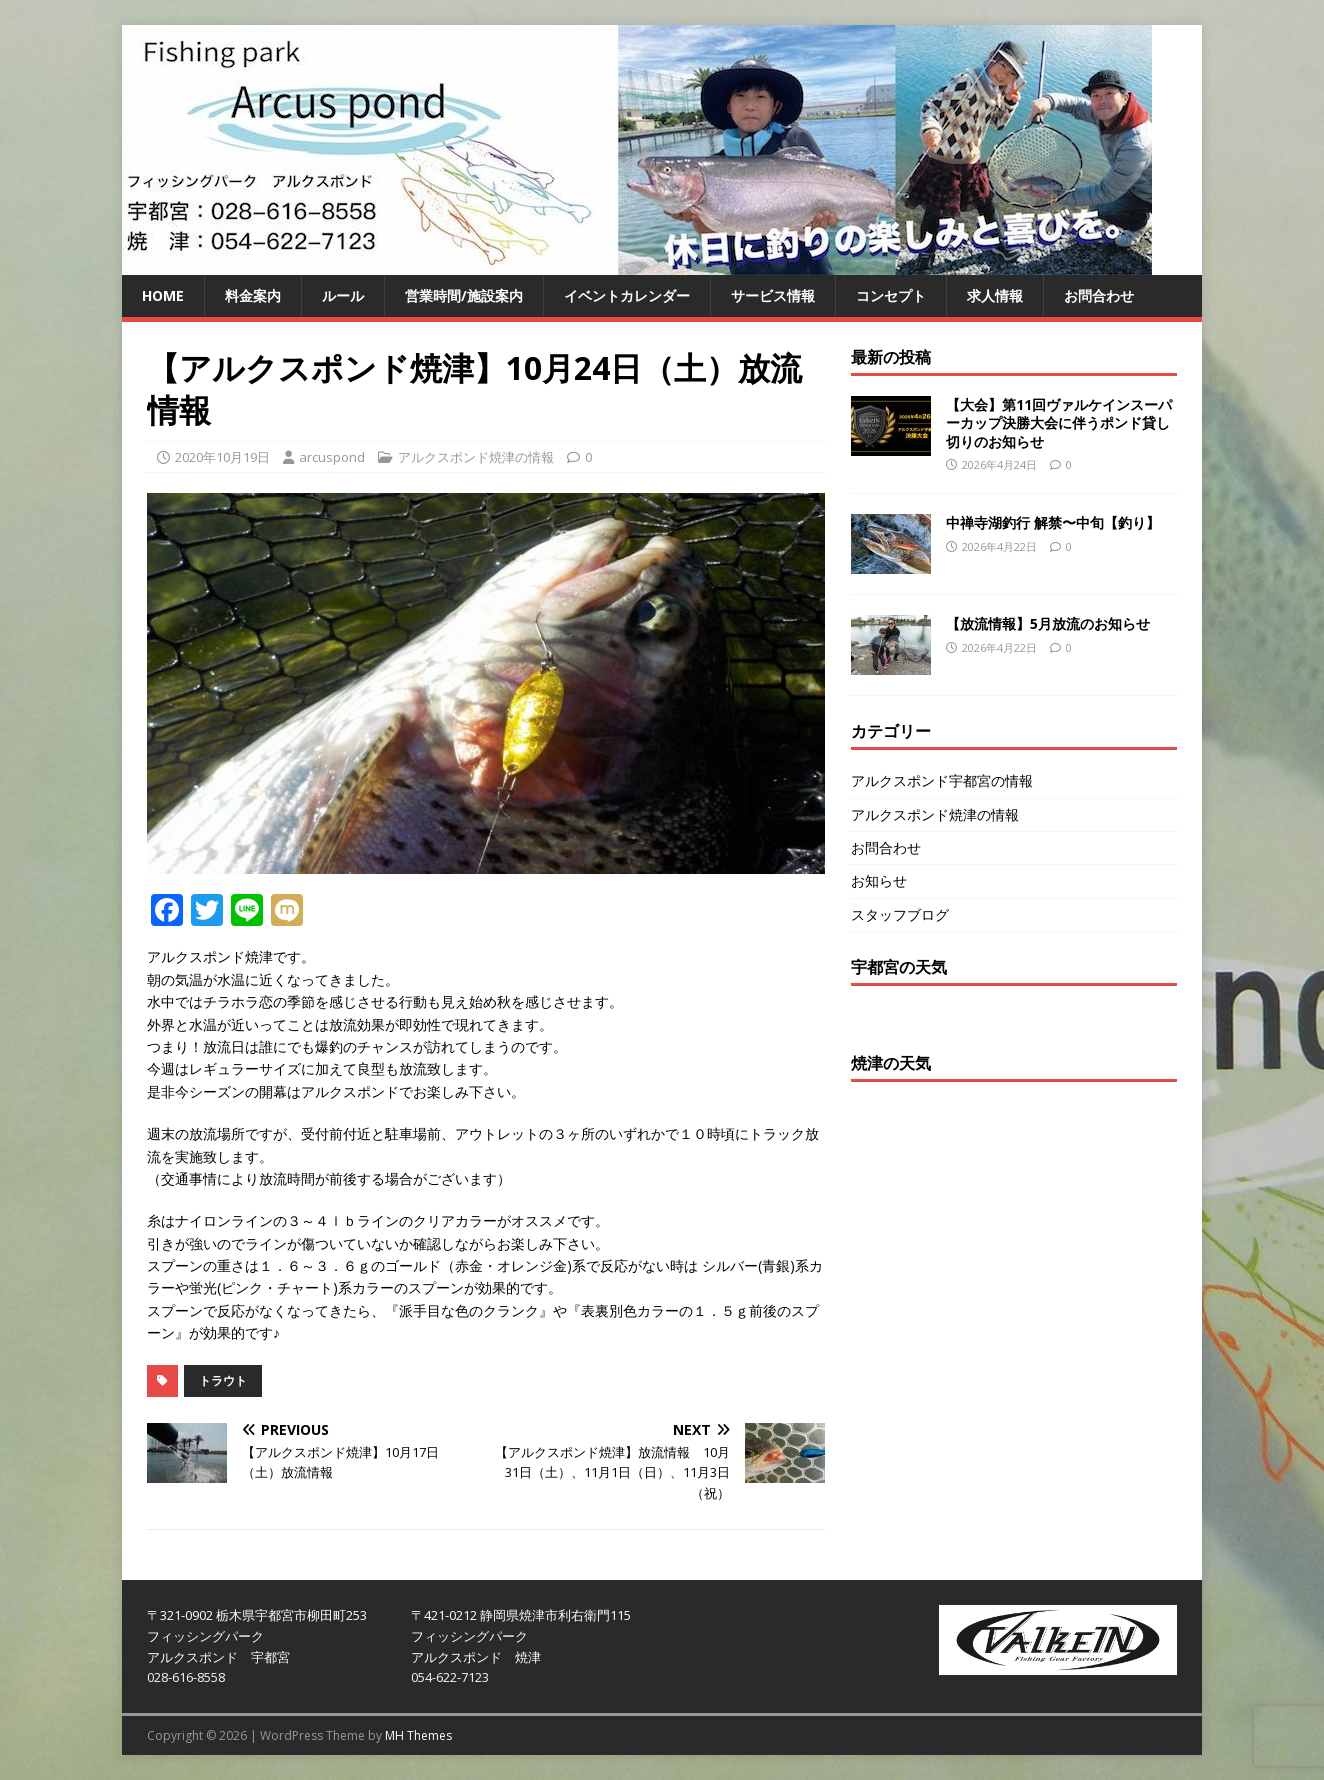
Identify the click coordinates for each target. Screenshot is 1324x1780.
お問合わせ (1099, 295)
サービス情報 (773, 295)
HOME (163, 295)
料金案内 (253, 295)
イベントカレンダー (627, 295)
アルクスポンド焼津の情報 (476, 457)
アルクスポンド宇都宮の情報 (942, 780)
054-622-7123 (450, 1677)
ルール (343, 295)
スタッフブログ (900, 914)
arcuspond (332, 457)
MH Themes (418, 1735)
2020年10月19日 (222, 457)
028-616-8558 (186, 1677)
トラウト (223, 1380)
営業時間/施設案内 (464, 295)
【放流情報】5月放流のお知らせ (1048, 623)
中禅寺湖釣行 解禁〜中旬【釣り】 (1053, 522)
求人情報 (995, 295)
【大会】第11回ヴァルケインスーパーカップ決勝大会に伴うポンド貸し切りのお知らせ (1059, 422)
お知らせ (879, 880)
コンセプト (891, 295)
